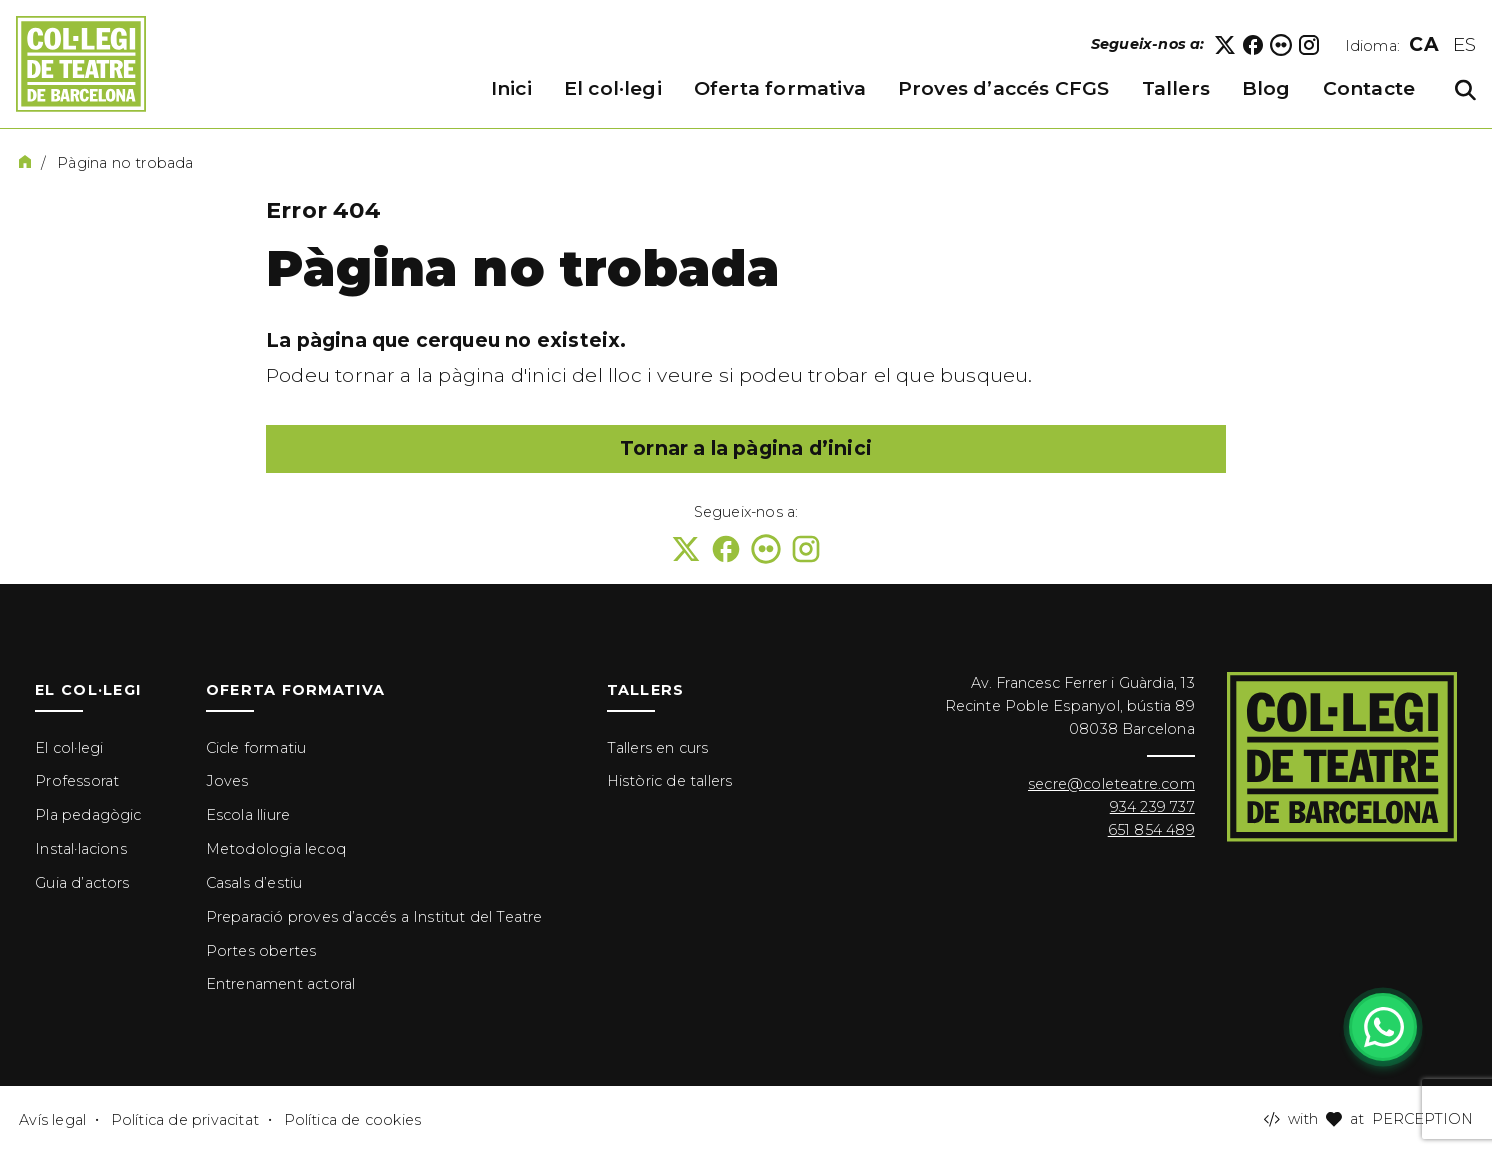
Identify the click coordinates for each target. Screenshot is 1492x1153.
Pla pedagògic (88, 815)
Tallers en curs (658, 748)
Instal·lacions (81, 849)
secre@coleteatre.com (1111, 784)
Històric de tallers (670, 781)
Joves (227, 781)
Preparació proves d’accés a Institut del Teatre (374, 917)
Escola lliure (248, 815)
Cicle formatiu (256, 748)
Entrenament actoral (281, 984)
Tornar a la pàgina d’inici (746, 448)
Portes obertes (261, 951)
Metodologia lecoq (276, 849)
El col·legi (69, 748)
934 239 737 (1152, 807)
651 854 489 (1151, 830)
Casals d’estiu (254, 883)
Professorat (77, 781)
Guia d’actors (82, 883)
